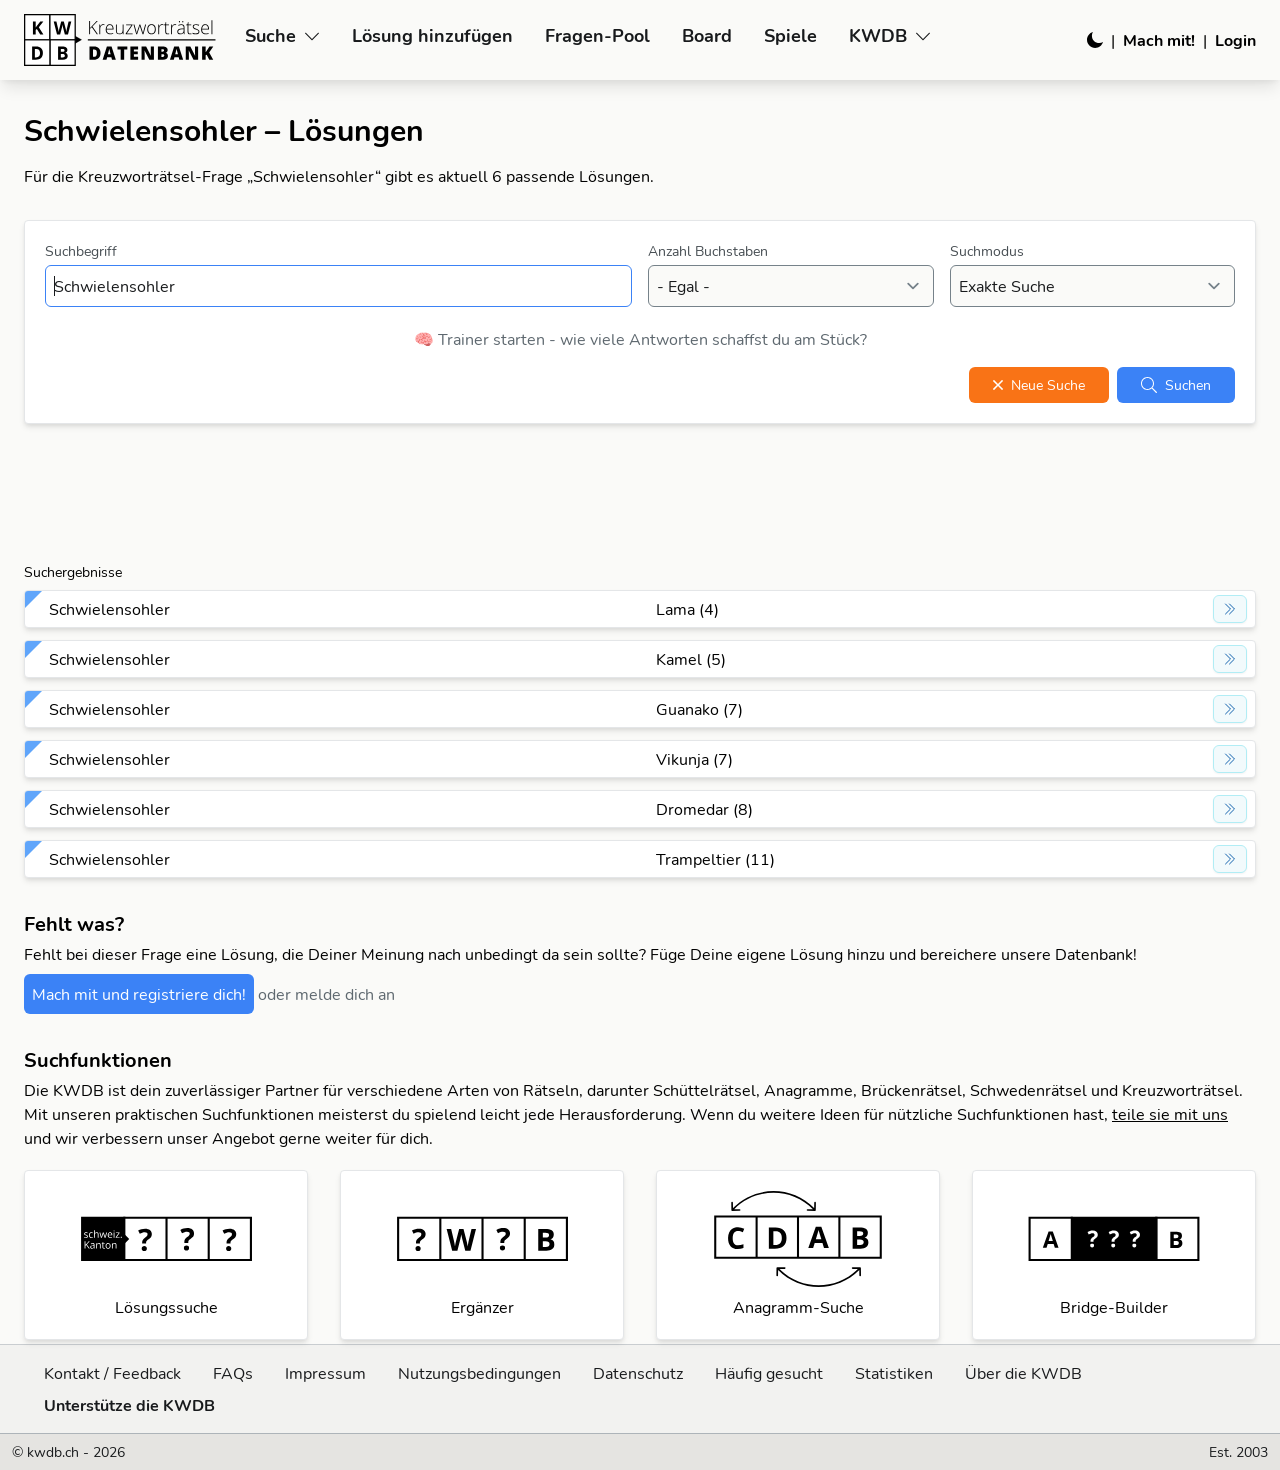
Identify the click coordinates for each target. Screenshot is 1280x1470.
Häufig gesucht (769, 1373)
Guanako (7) (699, 709)
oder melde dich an (326, 994)
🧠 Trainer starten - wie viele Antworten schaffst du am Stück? (640, 339)
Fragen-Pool (597, 35)
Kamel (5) (691, 659)
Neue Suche (1039, 385)
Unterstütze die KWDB (129, 1405)
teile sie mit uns (1170, 1114)
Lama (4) (687, 609)
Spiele (790, 35)
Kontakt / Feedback (112, 1373)
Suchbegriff (81, 251)
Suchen (1176, 385)
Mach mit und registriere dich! (139, 994)
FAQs (233, 1373)
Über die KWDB (1023, 1373)
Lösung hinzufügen (432, 35)
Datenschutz (638, 1373)
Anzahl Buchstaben (708, 251)
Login (1235, 40)
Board (707, 35)
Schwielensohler (109, 609)
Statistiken (894, 1373)
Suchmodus (987, 251)
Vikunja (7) (694, 759)
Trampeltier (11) (715, 859)
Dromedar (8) (704, 809)
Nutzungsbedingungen (479, 1373)
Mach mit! (1159, 40)
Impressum (325, 1373)
